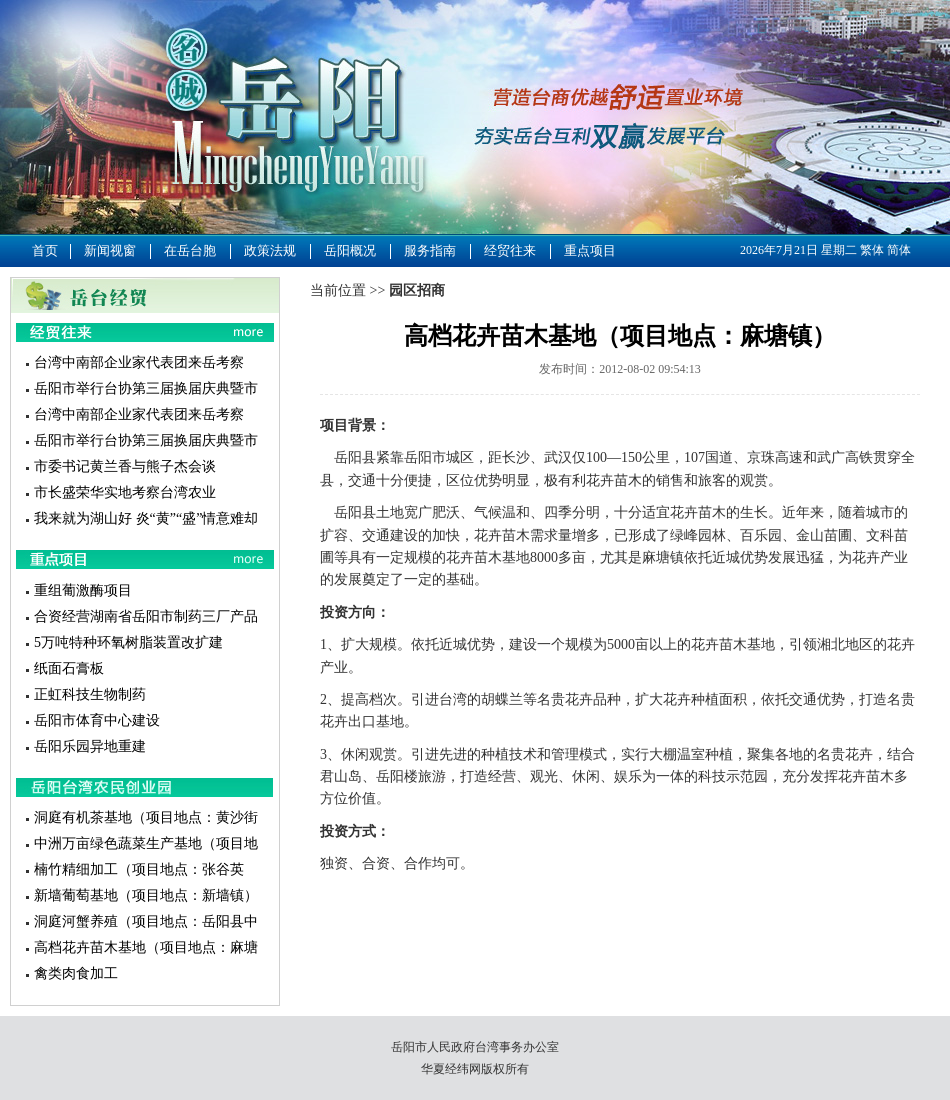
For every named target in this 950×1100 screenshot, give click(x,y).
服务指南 (430, 250)
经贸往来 (510, 250)
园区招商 (417, 290)
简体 (899, 250)
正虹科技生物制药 (90, 694)
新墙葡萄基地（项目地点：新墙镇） (146, 895)
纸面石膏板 (69, 668)
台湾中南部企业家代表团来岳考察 (139, 362)
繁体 (872, 250)
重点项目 (590, 250)
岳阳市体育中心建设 (97, 720)
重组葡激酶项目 (83, 590)
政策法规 (270, 250)
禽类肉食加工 (76, 973)
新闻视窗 (110, 250)
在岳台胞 (190, 250)
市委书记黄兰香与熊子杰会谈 (125, 466)
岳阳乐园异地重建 (90, 746)
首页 (45, 250)
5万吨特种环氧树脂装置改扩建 (128, 642)
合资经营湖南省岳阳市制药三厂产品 (146, 616)
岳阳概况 (350, 250)
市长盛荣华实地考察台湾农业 (125, 492)
